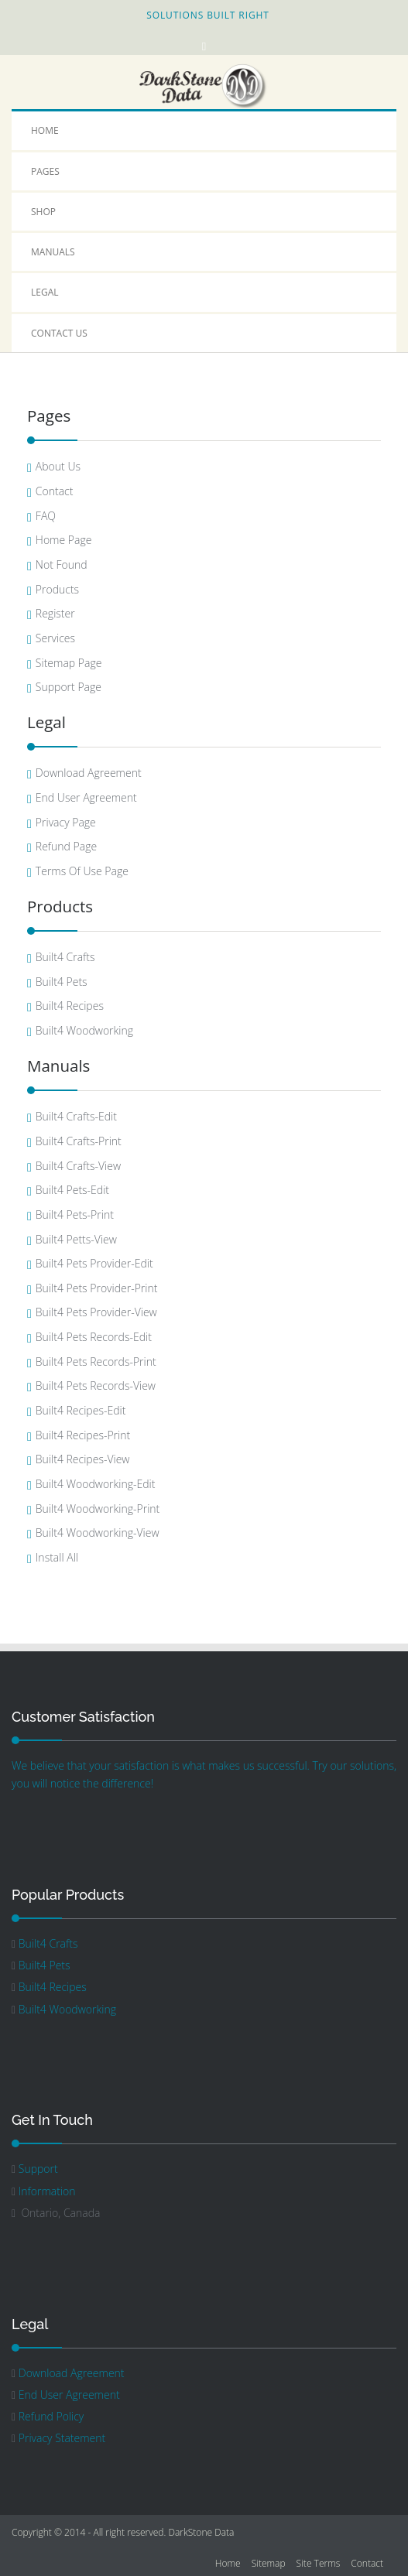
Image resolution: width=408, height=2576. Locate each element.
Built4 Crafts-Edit (76, 1116)
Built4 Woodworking (84, 1030)
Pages (45, 171)
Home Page (64, 539)
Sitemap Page (69, 662)
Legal (45, 292)
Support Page (68, 686)
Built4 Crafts (65, 956)
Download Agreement (89, 772)
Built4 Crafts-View (78, 1165)
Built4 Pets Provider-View (96, 1312)
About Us (58, 466)
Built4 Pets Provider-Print (97, 1288)
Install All (57, 1557)
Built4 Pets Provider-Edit (94, 1263)
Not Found (61, 564)
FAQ (46, 515)
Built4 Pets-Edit (72, 1189)
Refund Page (66, 846)
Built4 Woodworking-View (97, 1532)
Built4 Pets (61, 981)
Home (45, 130)
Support (38, 2168)
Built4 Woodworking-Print (97, 1508)
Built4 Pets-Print (75, 1214)
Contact (55, 491)
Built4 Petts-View (76, 1239)
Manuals (53, 251)
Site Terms (319, 2563)
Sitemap (269, 2563)
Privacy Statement (62, 2438)
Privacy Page (66, 822)
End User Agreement (86, 797)
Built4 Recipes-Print (83, 1435)
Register (55, 613)
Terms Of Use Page (82, 871)
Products (57, 589)
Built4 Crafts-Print (79, 1141)
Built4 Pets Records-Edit (94, 1336)
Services (55, 638)
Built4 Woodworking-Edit (96, 1483)
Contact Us (59, 333)
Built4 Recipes (70, 1005)
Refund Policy (51, 2416)
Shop (43, 211)
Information (47, 2191)
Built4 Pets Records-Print (96, 1361)
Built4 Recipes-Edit (80, 1410)
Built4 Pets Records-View (96, 1385)
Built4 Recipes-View (83, 1459)
